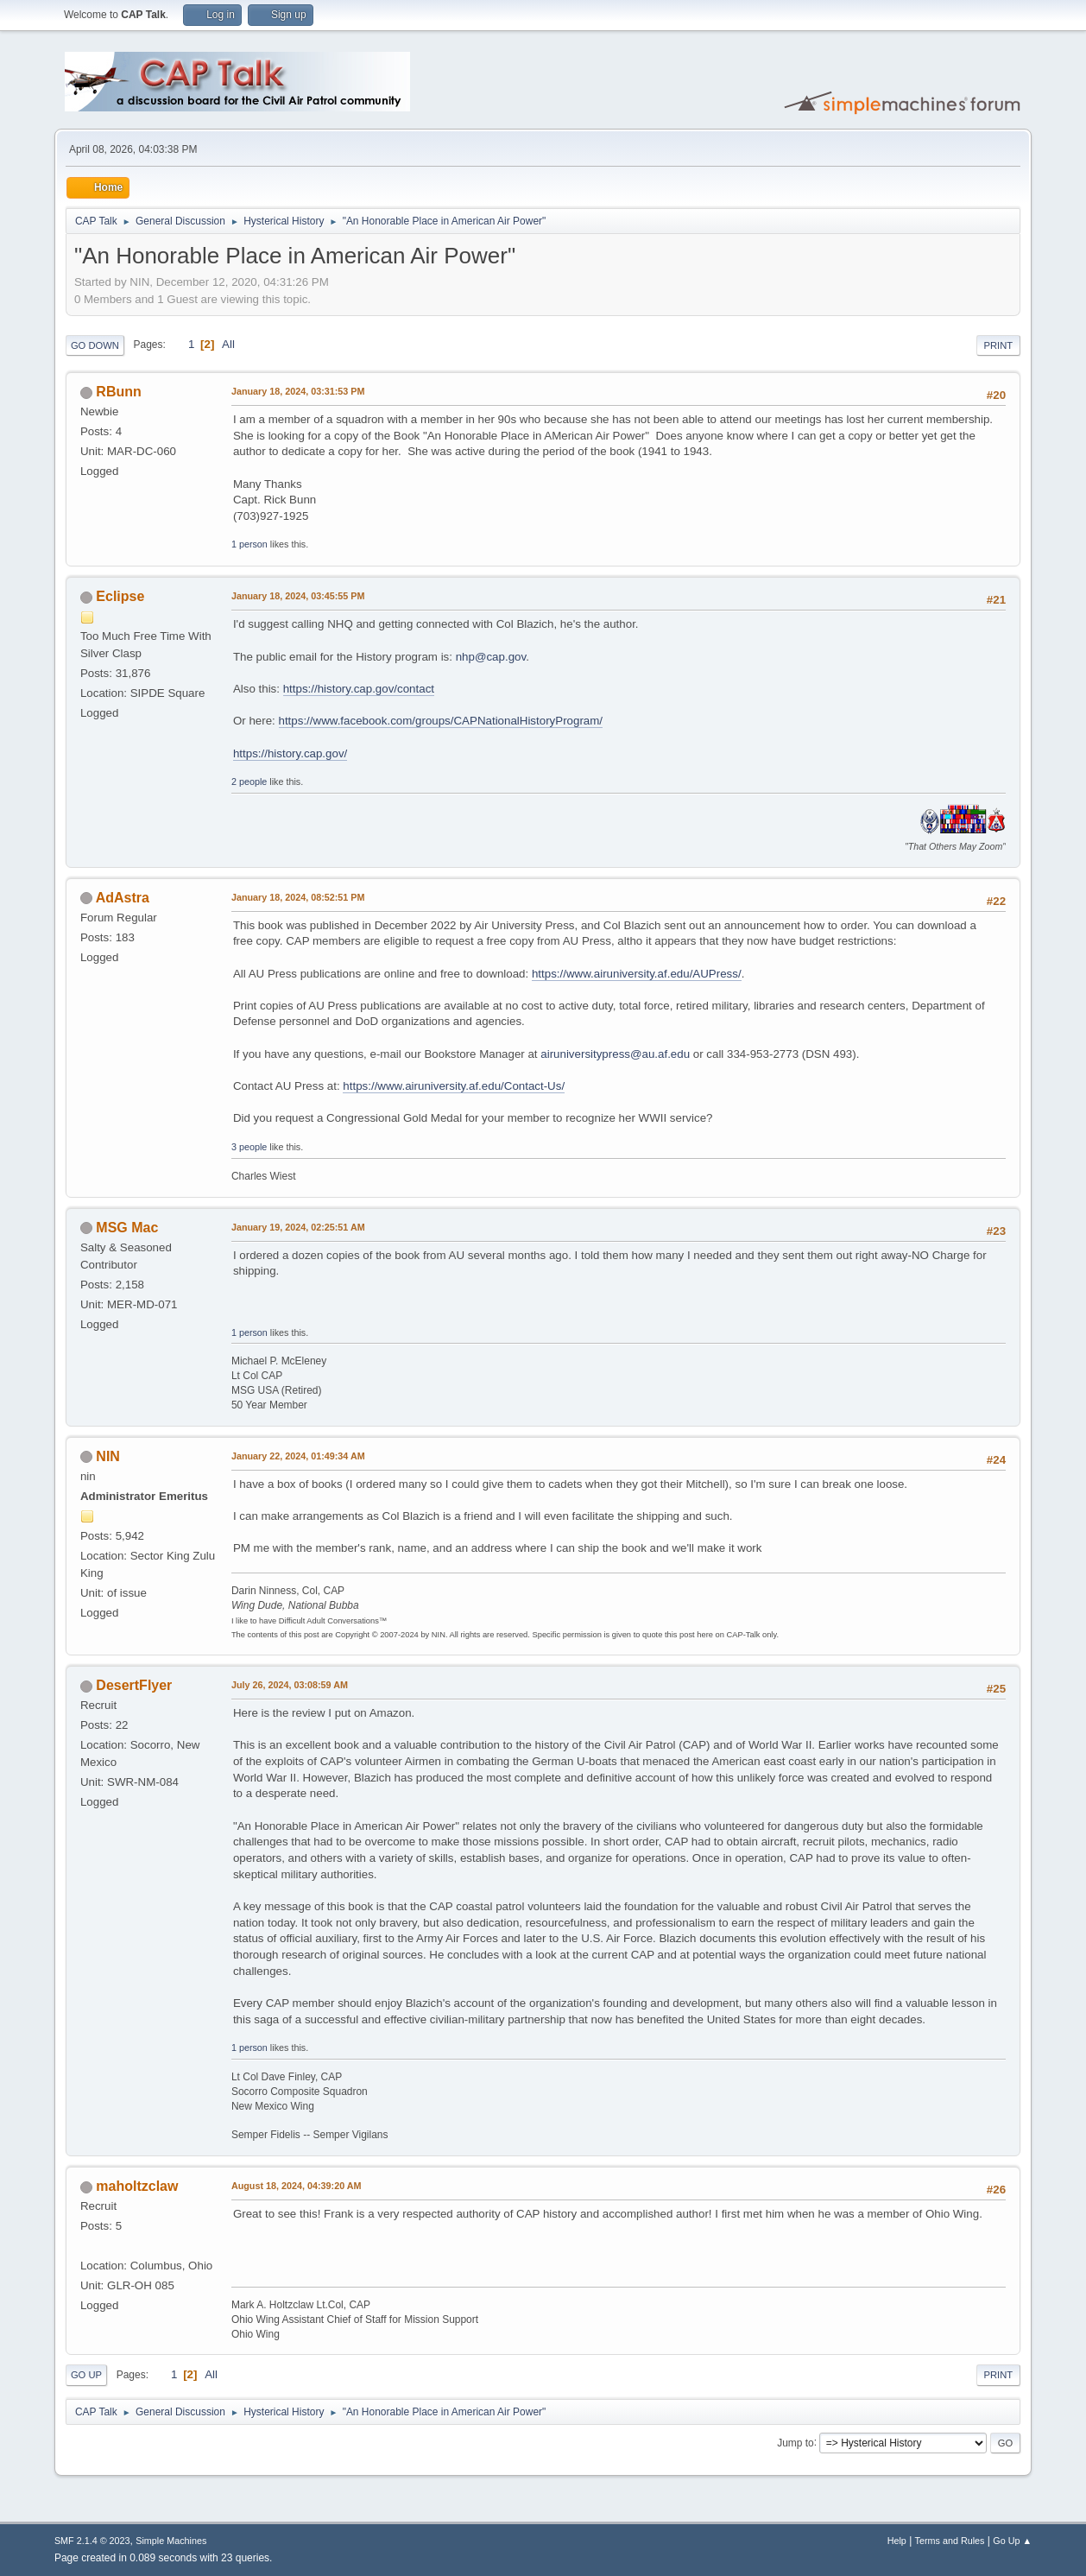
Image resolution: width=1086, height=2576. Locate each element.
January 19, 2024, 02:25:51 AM (298, 1227)
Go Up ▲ (1012, 2540)
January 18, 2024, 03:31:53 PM (298, 391)
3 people (249, 1147)
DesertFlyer (134, 1685)
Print (998, 345)
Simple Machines (171, 2540)
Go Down (95, 345)
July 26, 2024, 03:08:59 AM (289, 1685)
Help (896, 2540)
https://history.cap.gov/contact (358, 688)
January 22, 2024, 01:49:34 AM (298, 1456)
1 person (249, 544)
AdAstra (122, 897)
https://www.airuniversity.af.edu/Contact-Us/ (454, 1085)
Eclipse (120, 596)
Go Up (86, 2375)
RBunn (118, 391)
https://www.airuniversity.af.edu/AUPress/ (637, 973)
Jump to (795, 2442)
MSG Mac (127, 1227)
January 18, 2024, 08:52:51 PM (298, 897)
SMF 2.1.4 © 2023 (92, 2540)
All (228, 344)
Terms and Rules (950, 2540)
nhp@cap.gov (491, 656)
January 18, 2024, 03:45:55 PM (298, 596)
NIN (108, 1456)
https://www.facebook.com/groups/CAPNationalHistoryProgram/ (441, 720)
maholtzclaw (137, 2186)
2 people (249, 781)
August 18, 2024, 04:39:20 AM (296, 2185)
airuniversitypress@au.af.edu (615, 1053)
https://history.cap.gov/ (290, 753)
